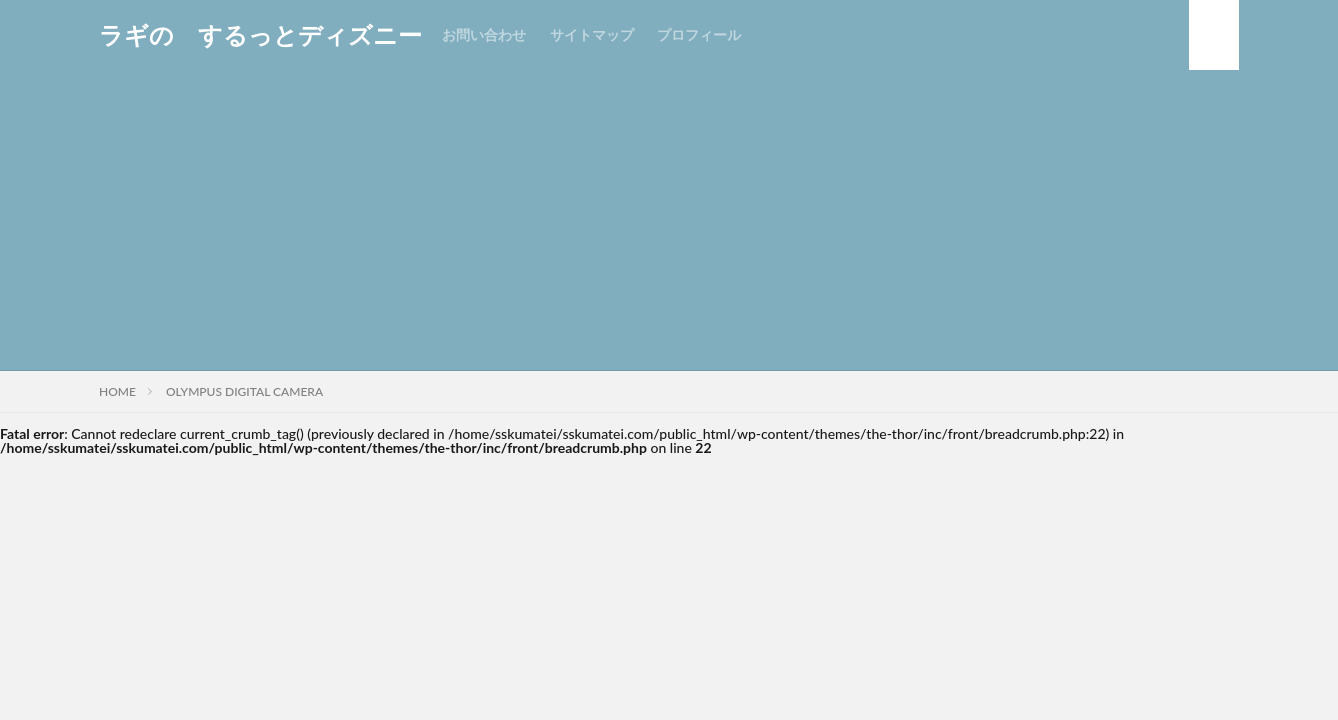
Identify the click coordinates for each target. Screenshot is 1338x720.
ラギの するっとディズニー (260, 35)
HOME (117, 391)
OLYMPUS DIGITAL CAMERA (244, 391)
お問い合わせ (484, 34)
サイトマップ (592, 34)
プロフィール (699, 34)
